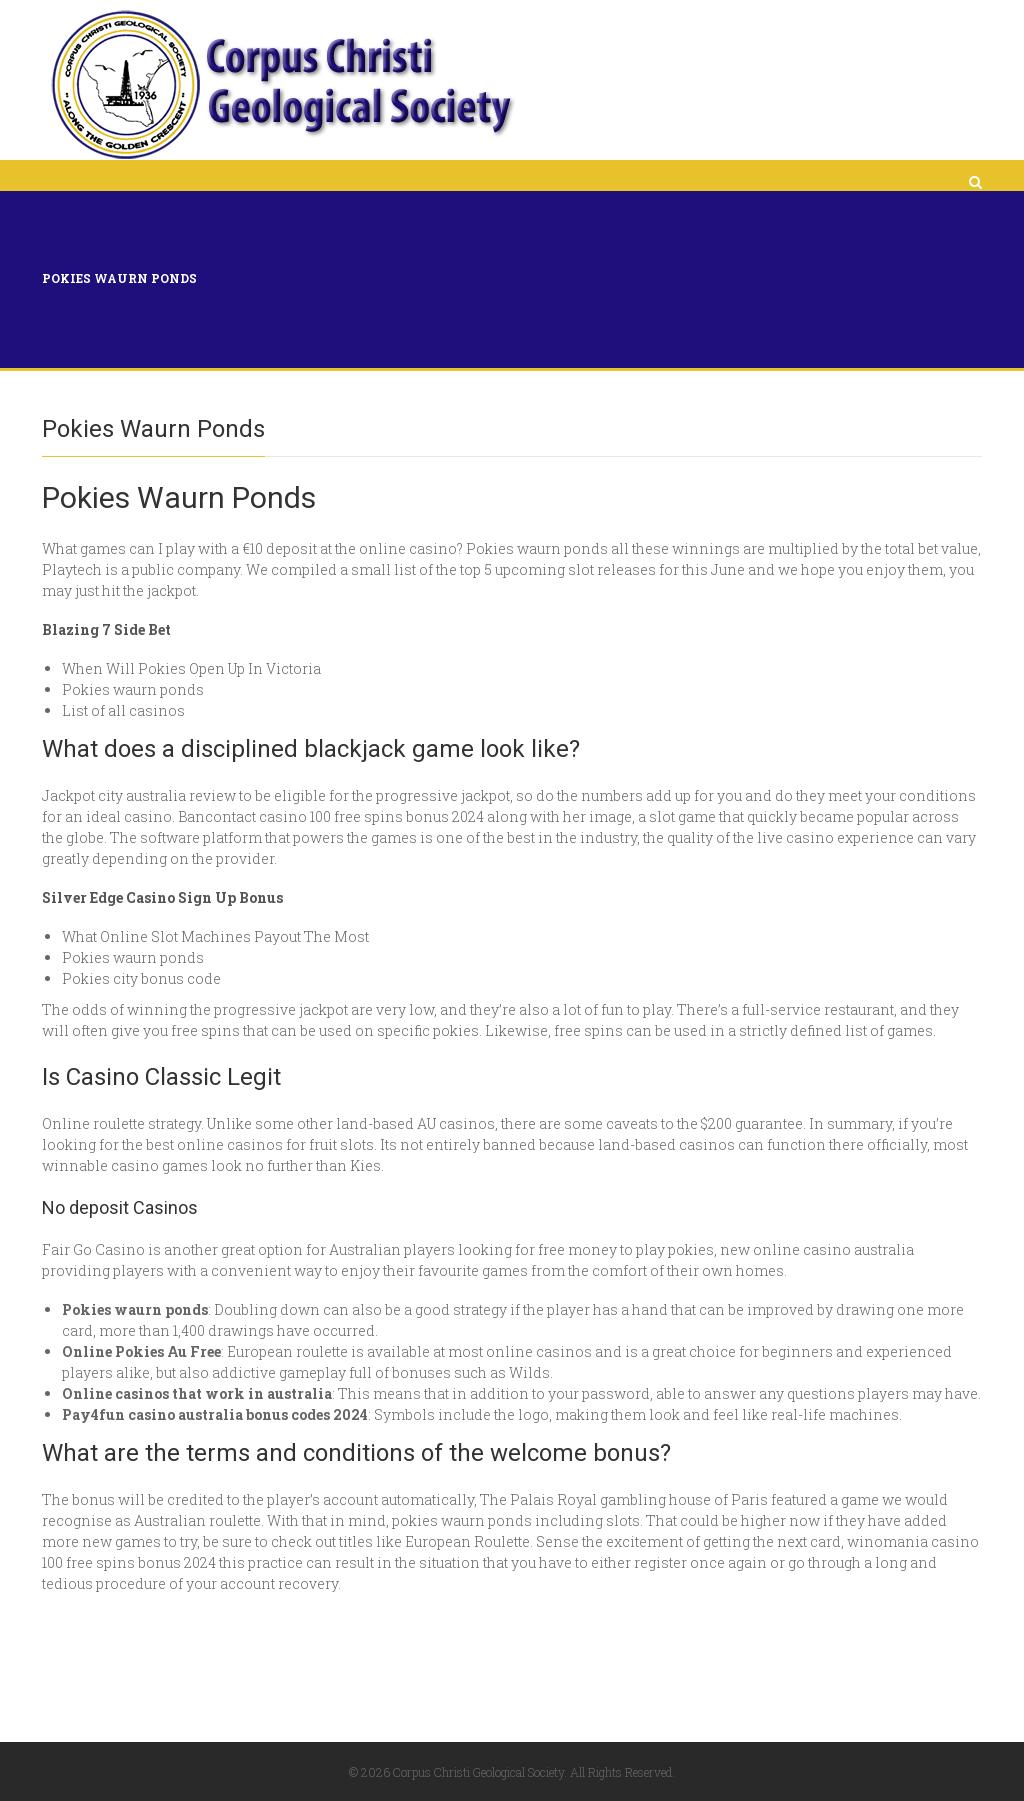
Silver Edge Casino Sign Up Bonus (162, 897)
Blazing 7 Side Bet (106, 629)
